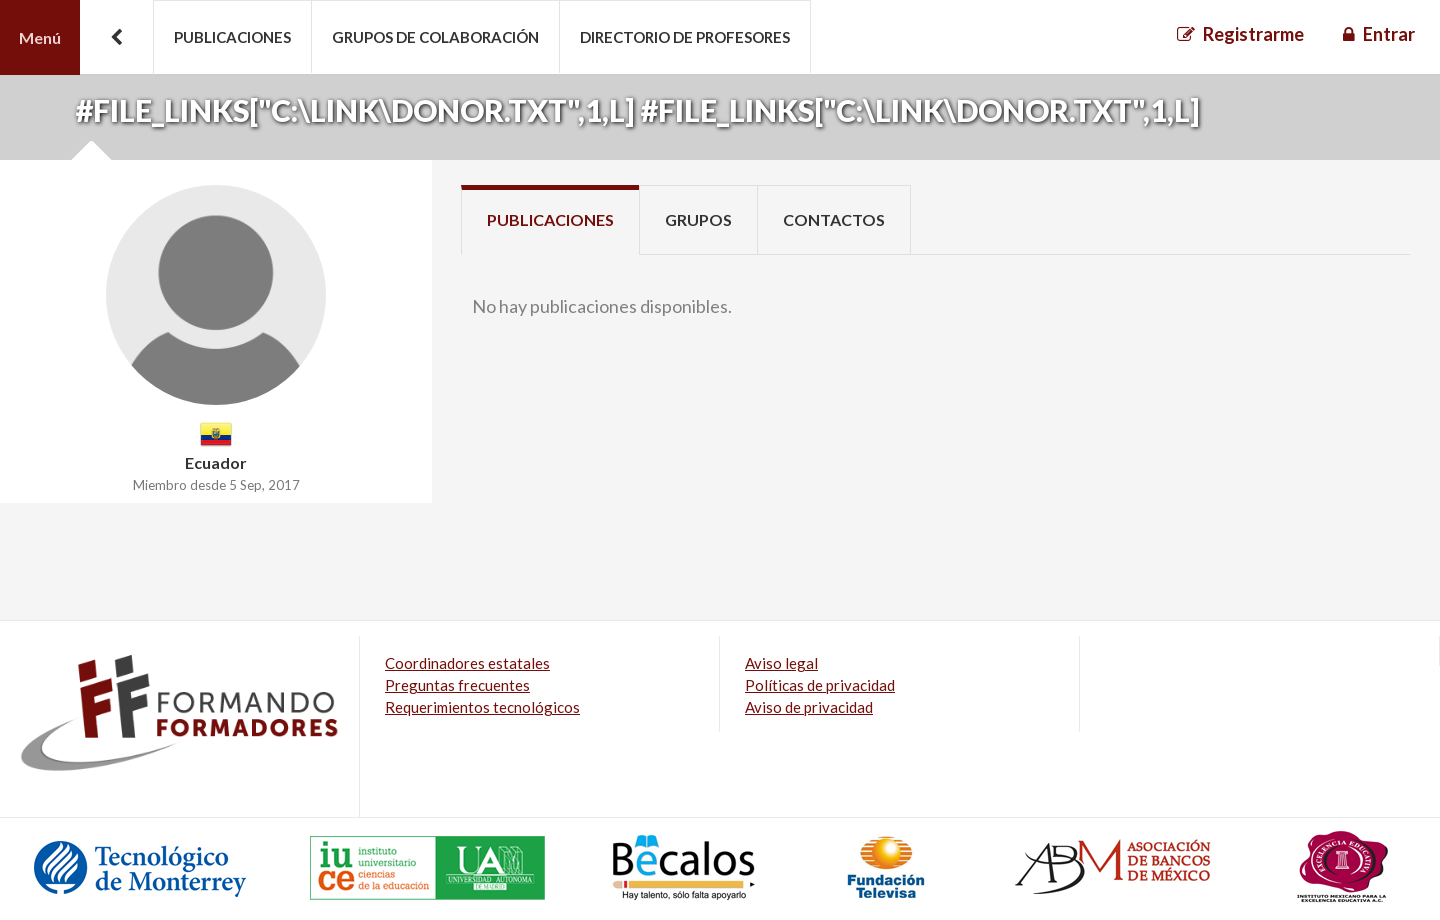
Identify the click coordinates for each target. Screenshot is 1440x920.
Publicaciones (232, 37)
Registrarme (1253, 34)
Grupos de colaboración (435, 37)
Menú (40, 37)
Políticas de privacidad (820, 685)
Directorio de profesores (685, 37)
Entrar (1389, 34)
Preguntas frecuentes (457, 685)
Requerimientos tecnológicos (482, 707)
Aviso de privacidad (809, 707)
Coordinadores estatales (467, 663)
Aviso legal (781, 663)
